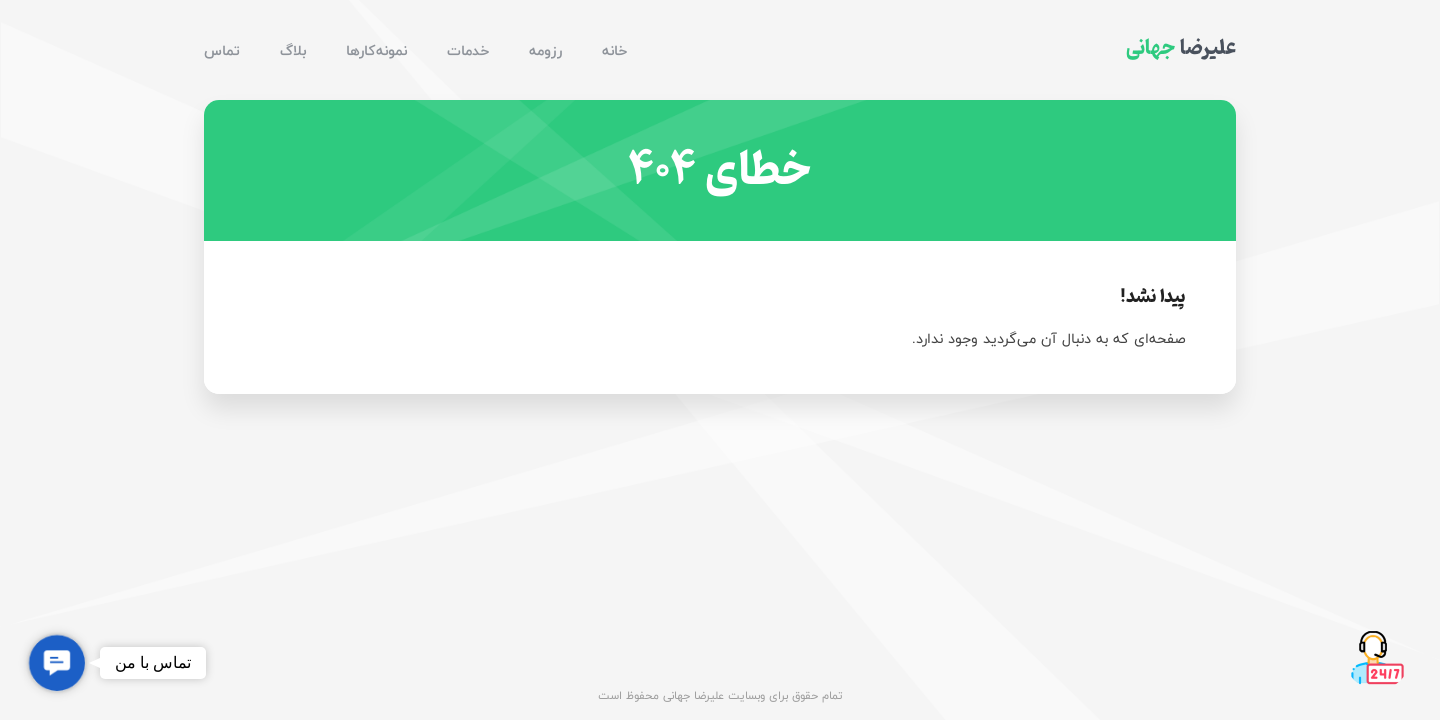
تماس (222, 50)
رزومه (545, 50)
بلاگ (293, 50)
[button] (57, 663)
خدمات (468, 50)
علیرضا (1181, 48)
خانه (614, 50)
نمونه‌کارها (376, 50)
